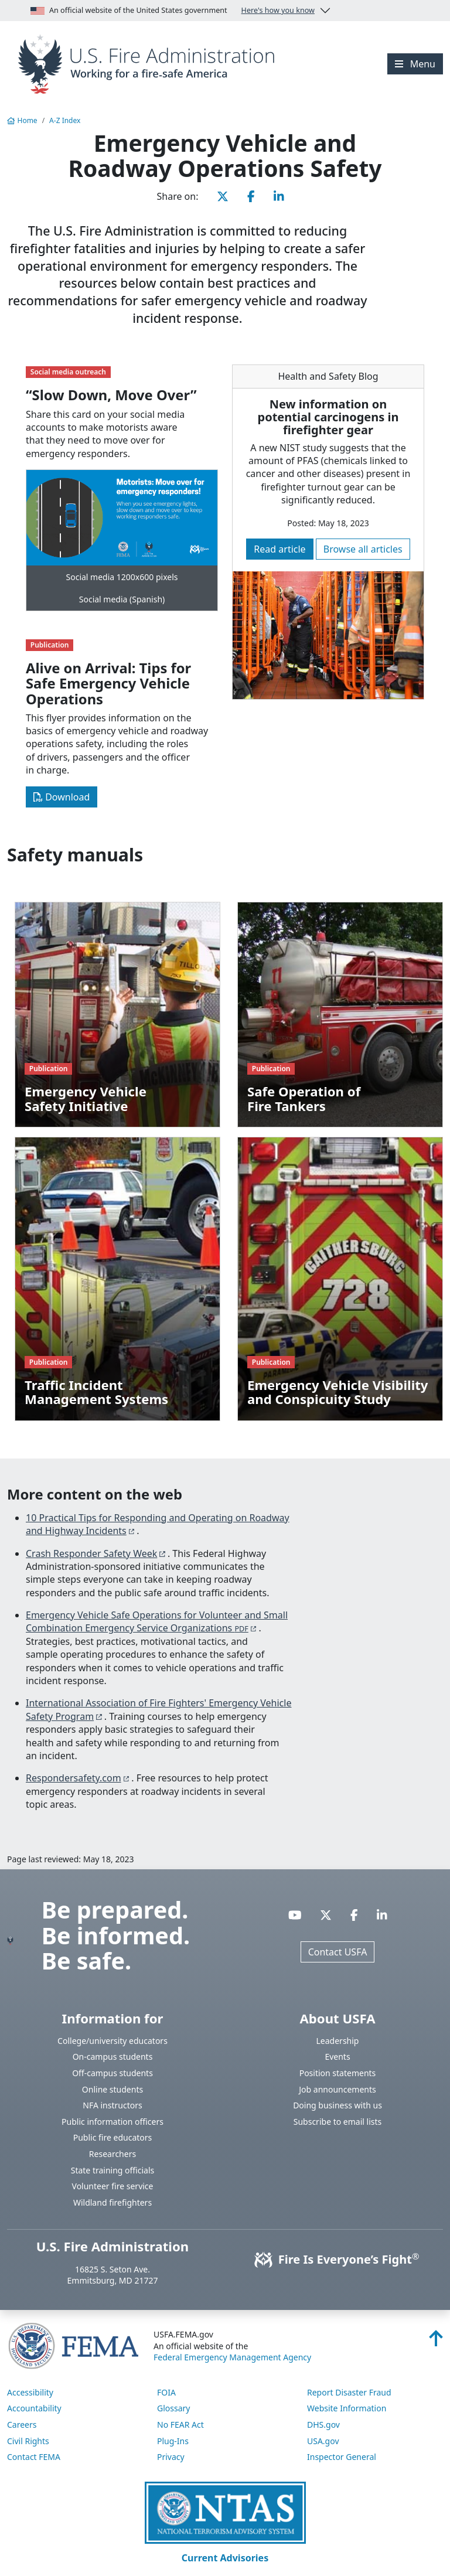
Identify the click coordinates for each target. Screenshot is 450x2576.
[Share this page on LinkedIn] (279, 196)
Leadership (337, 2040)
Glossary (173, 2408)
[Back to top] (436, 2341)
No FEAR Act (180, 2424)
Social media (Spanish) (122, 599)
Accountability (34, 2408)
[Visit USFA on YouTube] (295, 1914)
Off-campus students (112, 2072)
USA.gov (323, 2440)
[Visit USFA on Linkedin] (382, 1914)
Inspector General (341, 2456)
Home (22, 120)
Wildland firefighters (112, 2202)
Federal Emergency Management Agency (232, 2357)
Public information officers (112, 2121)
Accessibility (30, 2392)
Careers (21, 2424)
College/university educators (112, 2040)
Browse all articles (363, 549)
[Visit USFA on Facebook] (354, 1914)
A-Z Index (64, 120)
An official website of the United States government (172, 10)
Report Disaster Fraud (349, 2392)
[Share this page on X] (223, 196)
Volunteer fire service (113, 2186)
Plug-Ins (173, 2440)
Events (337, 2056)
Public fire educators (112, 2137)
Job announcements (337, 2089)
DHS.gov (323, 2424)
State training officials (113, 2170)
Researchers (112, 2153)
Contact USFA (337, 1951)
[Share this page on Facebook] (251, 196)
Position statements (337, 2072)
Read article (279, 549)
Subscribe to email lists (337, 2121)
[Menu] (415, 63)
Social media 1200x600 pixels (122, 576)
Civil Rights (28, 2440)
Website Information (346, 2408)
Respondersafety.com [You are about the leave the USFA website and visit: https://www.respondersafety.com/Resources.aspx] (73, 1777)
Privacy (171, 2456)
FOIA (166, 2392)
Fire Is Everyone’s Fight (338, 2259)
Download (61, 796)
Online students (112, 2089)
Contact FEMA (33, 2456)
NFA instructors (112, 2105)
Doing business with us (337, 2105)
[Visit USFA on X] (325, 1914)
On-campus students (113, 2056)
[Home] (150, 62)
